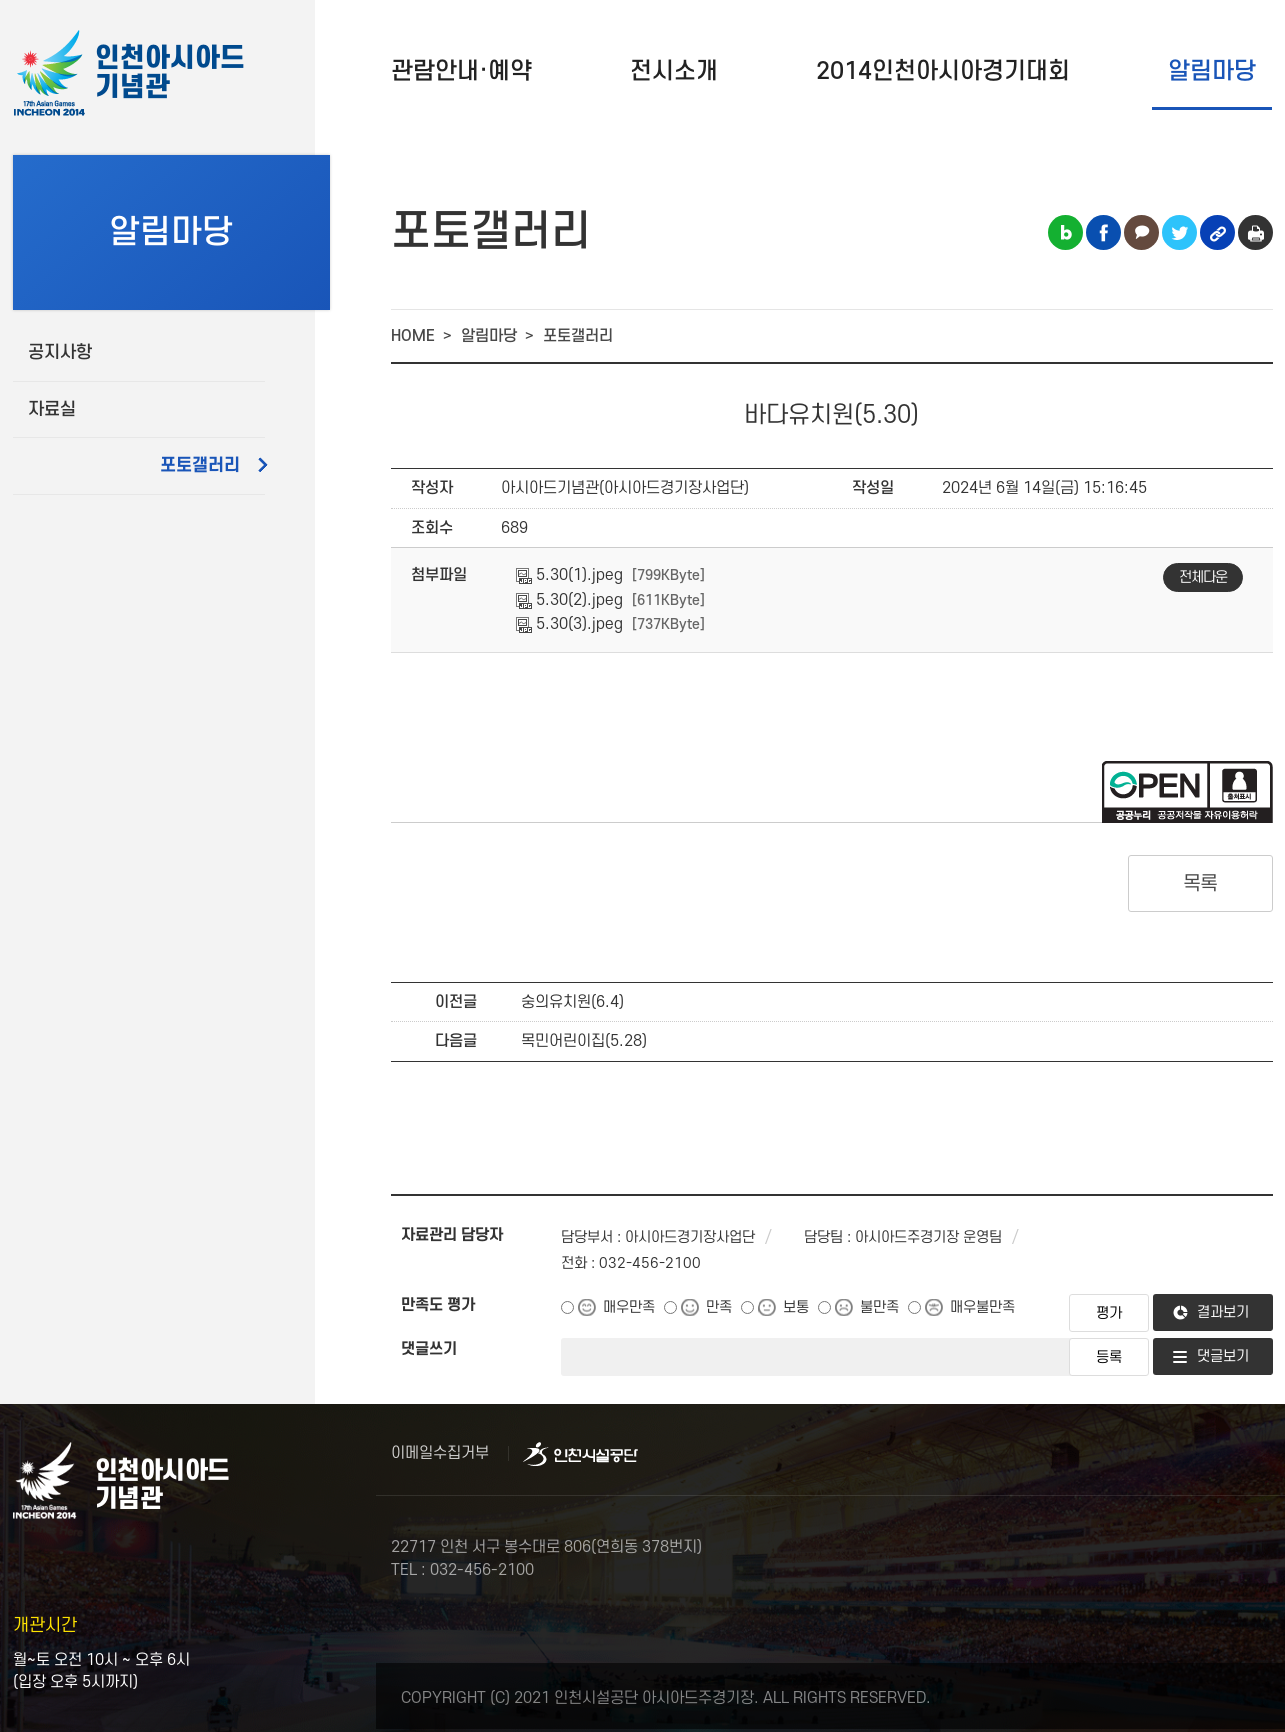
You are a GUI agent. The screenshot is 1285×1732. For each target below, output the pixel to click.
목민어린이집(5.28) (584, 1041)
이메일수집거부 (440, 1453)
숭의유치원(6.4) (572, 1002)
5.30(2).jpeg (569, 600)
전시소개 (674, 71)
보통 (796, 1307)
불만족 (879, 1307)
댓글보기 (1223, 1356)
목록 (1200, 884)
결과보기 (1223, 1312)
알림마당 (1212, 71)
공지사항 (60, 352)
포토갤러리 (200, 465)
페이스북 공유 (1103, 232)
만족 (719, 1307)
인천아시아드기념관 (170, 73)
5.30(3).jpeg (569, 624)
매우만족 (629, 1307)
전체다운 (1203, 577)
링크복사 (1217, 232)
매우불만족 (982, 1307)
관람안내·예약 (461, 71)
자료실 (52, 409)
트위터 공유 (1179, 232)
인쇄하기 (1255, 232)
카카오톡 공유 (1141, 232)
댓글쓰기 (429, 1349)
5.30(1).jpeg (569, 575)
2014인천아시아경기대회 (943, 71)
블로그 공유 (1065, 232)
